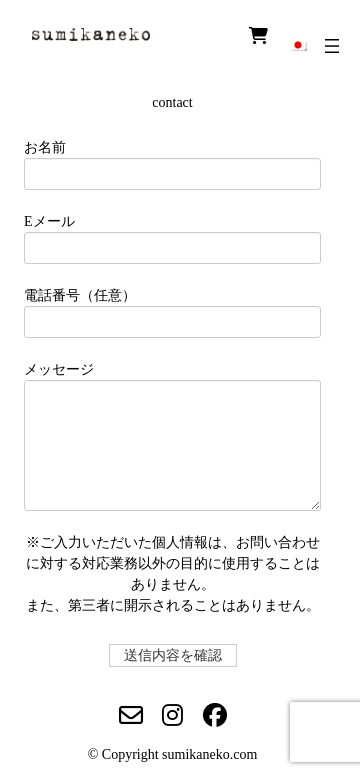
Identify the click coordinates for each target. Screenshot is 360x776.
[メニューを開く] (332, 46)
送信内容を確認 (177, 655)
